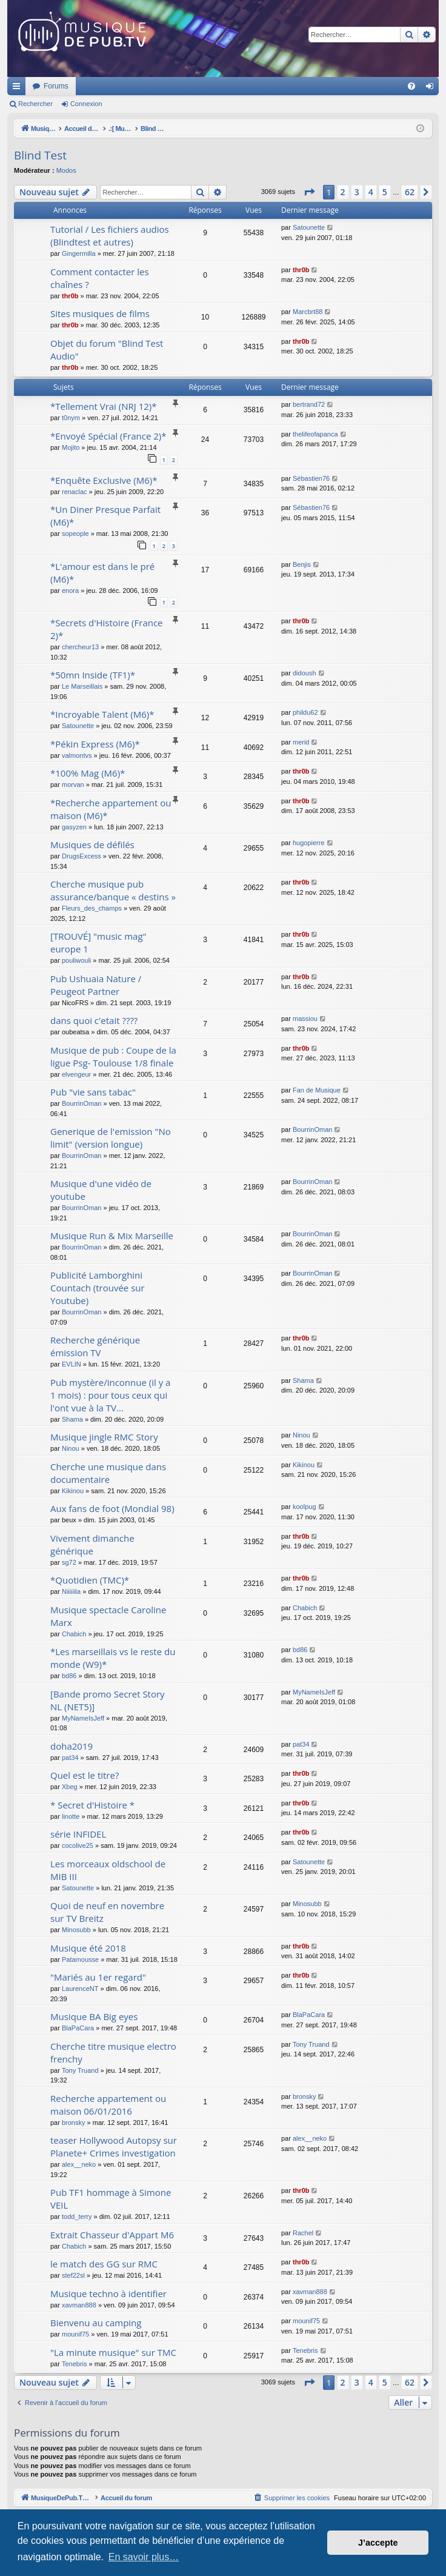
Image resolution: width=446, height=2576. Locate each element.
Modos (66, 170)
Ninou (70, 1448)
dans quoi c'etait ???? (94, 1020)
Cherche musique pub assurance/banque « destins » (113, 890)
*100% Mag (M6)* (87, 773)
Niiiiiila (71, 1591)
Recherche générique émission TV (95, 1346)
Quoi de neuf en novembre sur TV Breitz (107, 1911)
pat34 (70, 1757)
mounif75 (75, 2334)
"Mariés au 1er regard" (98, 1977)
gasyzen (74, 827)
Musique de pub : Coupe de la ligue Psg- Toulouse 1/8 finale (113, 1056)
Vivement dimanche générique (92, 1544)
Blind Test (40, 155)
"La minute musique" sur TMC (113, 2352)
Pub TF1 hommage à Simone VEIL (110, 2198)
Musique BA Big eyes (94, 2016)
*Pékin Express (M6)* (95, 744)
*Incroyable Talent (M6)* (102, 714)
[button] (309, 192)
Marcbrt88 (308, 311)
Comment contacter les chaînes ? (99, 278)
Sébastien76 (311, 478)
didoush (304, 673)
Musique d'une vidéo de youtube (100, 1189)
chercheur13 (80, 647)
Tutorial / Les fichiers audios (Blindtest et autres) (109, 235)
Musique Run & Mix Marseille (111, 1235)
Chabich (74, 1634)
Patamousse (80, 1959)
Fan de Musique (317, 1090)
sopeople (75, 533)
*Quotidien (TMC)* (89, 1580)
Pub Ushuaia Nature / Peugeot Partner (95, 984)
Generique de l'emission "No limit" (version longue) (110, 1137)
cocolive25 (77, 1845)
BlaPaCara (78, 2028)
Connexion (86, 103)
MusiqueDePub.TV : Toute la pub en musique (106, 86)
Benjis (302, 564)
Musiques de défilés (92, 844)
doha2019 (71, 1746)
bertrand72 (309, 404)
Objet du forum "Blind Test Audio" (106, 349)
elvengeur (76, 1074)
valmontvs (77, 755)
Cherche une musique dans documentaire (108, 1472)
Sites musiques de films (100, 313)
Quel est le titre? (84, 1775)
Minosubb (76, 1929)
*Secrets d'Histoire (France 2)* (106, 629)
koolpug (304, 1506)
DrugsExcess (81, 856)
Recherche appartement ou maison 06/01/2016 (108, 2104)
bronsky (73, 2122)
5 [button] (384, 192)
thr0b (70, 295)
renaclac (74, 491)
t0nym (71, 417)
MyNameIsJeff (83, 1718)
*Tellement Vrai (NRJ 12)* (103, 406)
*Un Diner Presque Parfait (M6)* (105, 515)
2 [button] (343, 192)
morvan (73, 784)
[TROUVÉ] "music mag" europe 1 (98, 942)
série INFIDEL (78, 1834)
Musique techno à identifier (108, 2293)
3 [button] (356, 192)
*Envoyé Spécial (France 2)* (108, 436)
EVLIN (71, 1364)
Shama (72, 1419)
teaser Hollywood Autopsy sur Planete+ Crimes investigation (113, 2146)
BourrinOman (81, 1103)
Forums (216, 86)
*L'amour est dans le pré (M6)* (102, 572)
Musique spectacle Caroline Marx (108, 1616)
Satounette (309, 227)
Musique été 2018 (88, 1948)
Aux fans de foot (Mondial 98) (112, 1508)
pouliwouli (76, 960)
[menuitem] (411, 86)
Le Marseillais (82, 686)
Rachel (303, 2232)
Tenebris (74, 2363)
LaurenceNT (80, 1988)
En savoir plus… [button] (143, 2557)
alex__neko (79, 2164)
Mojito (70, 447)
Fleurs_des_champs (92, 908)
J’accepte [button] (378, 2543)
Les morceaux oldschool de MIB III (107, 1870)
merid (301, 742)
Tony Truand (80, 2070)
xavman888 (79, 2305)
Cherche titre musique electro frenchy (113, 2052)
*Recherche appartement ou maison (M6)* (110, 809)
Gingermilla (79, 253)
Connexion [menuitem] (432, 88)
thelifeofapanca (315, 434)
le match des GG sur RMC (104, 2264)
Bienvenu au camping (95, 2323)
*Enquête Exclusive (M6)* (104, 480)
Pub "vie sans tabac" (93, 1092)
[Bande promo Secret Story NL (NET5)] (107, 1700)
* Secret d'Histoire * (92, 1805)
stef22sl (73, 2275)
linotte (70, 1816)
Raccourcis (18, 88)
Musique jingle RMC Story (104, 1437)
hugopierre (309, 842)
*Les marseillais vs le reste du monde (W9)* (112, 1657)
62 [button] (409, 192)
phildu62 (305, 712)
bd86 (69, 1675)
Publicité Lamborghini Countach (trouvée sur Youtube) (97, 1287)
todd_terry (77, 2216)
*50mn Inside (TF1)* (92, 675)
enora (70, 590)
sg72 (69, 1562)
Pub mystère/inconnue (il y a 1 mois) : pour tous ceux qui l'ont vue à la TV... (110, 1395)
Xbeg (70, 1786)
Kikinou (73, 1490)
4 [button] (370, 192)
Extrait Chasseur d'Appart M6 (112, 2235)
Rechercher (35, 103)
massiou (305, 1018)
